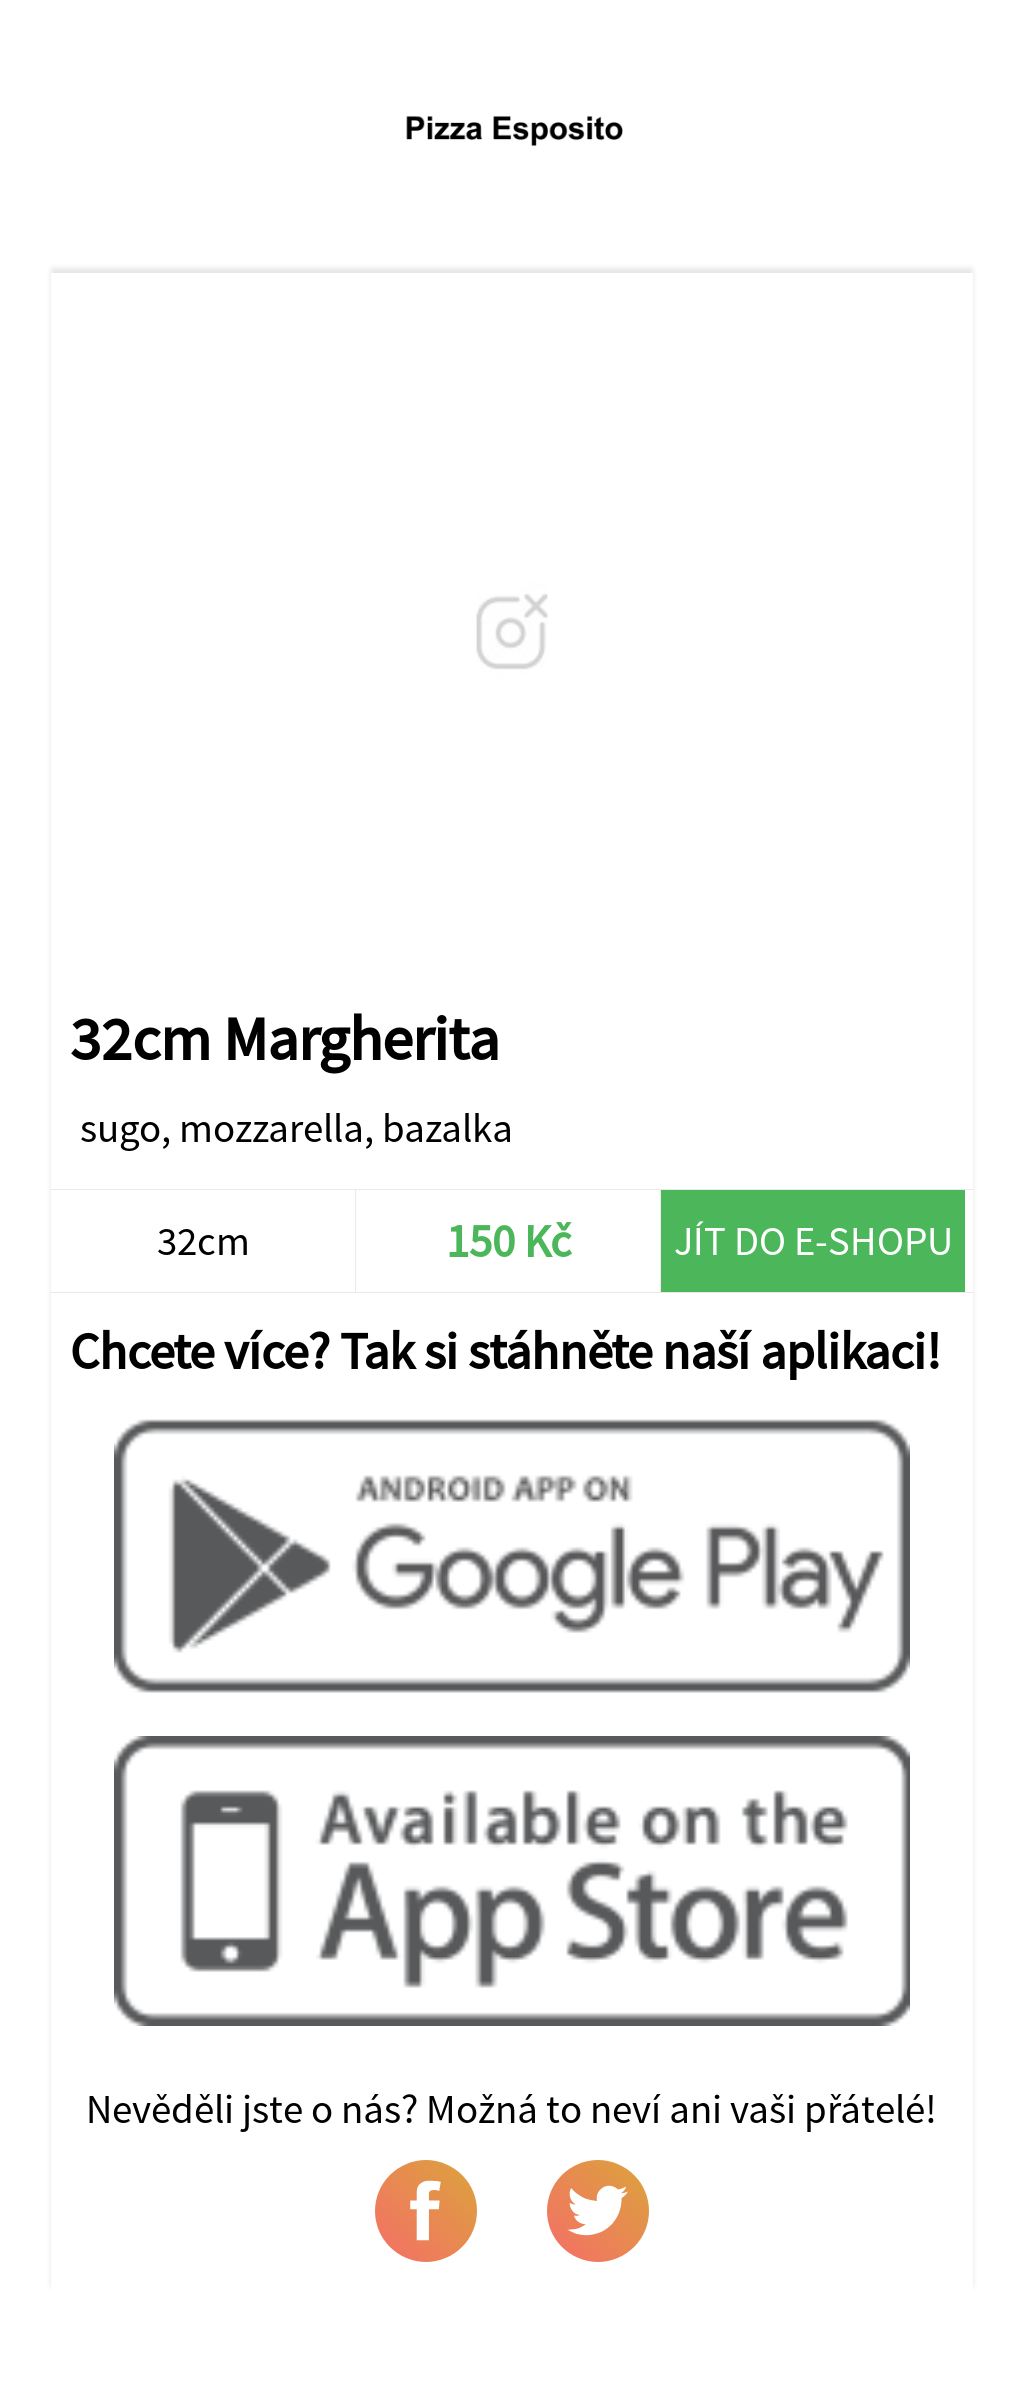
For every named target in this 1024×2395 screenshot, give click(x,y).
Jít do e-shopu (813, 1240)
